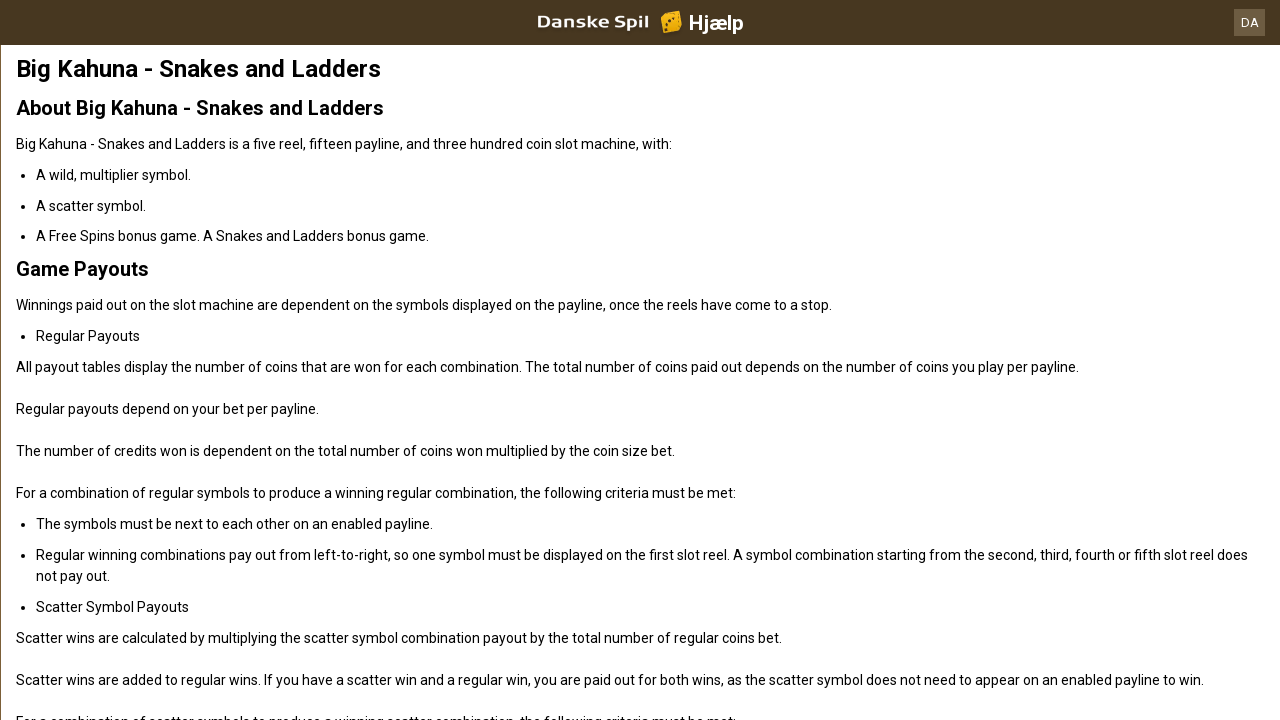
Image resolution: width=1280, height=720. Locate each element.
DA (1250, 22)
